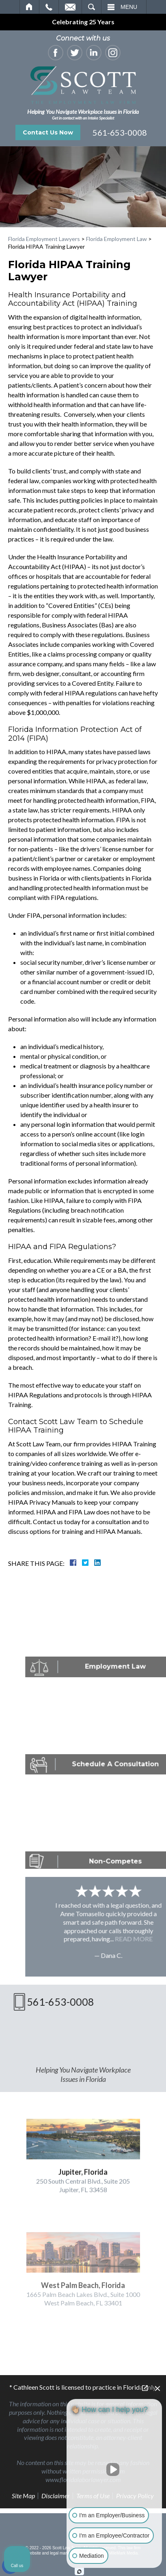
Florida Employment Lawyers (44, 238)
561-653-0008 (120, 132)
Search (91, 7)
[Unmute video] (114, 2469)
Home (29, 7)
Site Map (23, 2495)
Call (48, 7)
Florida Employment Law (116, 238)
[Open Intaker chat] (79, 2571)
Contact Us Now (48, 132)
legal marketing (64, 2553)
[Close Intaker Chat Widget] (157, 2388)
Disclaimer (55, 2495)
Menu (129, 7)
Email (70, 7)
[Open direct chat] (145, 2388)
